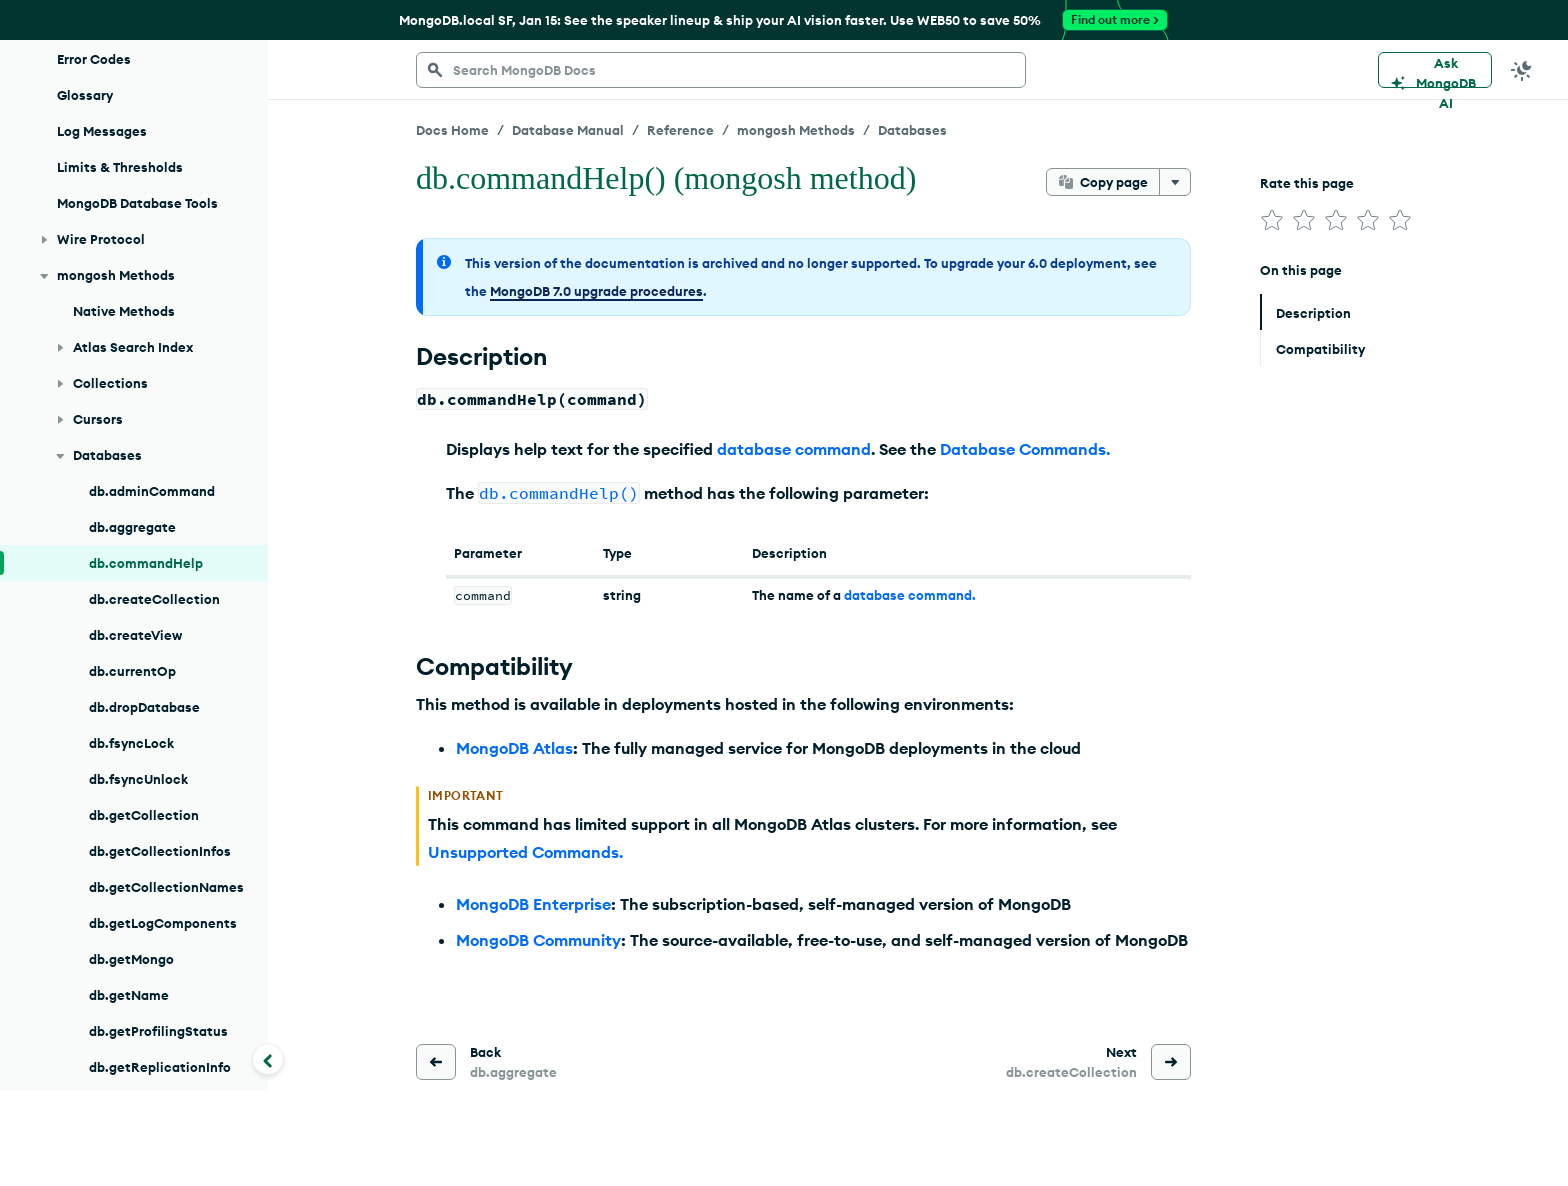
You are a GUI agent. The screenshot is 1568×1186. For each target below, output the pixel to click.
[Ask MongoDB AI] (1435, 70)
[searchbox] (721, 70)
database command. (910, 595)
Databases (912, 130)
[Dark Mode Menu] (1522, 70)
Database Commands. (1025, 449)
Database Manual (568, 130)
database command (794, 449)
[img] (1272, 220)
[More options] (1175, 182)
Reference (680, 130)
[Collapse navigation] (268, 1059)
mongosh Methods (796, 130)
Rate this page (1307, 183)
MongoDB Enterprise (533, 904)
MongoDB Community (538, 940)
